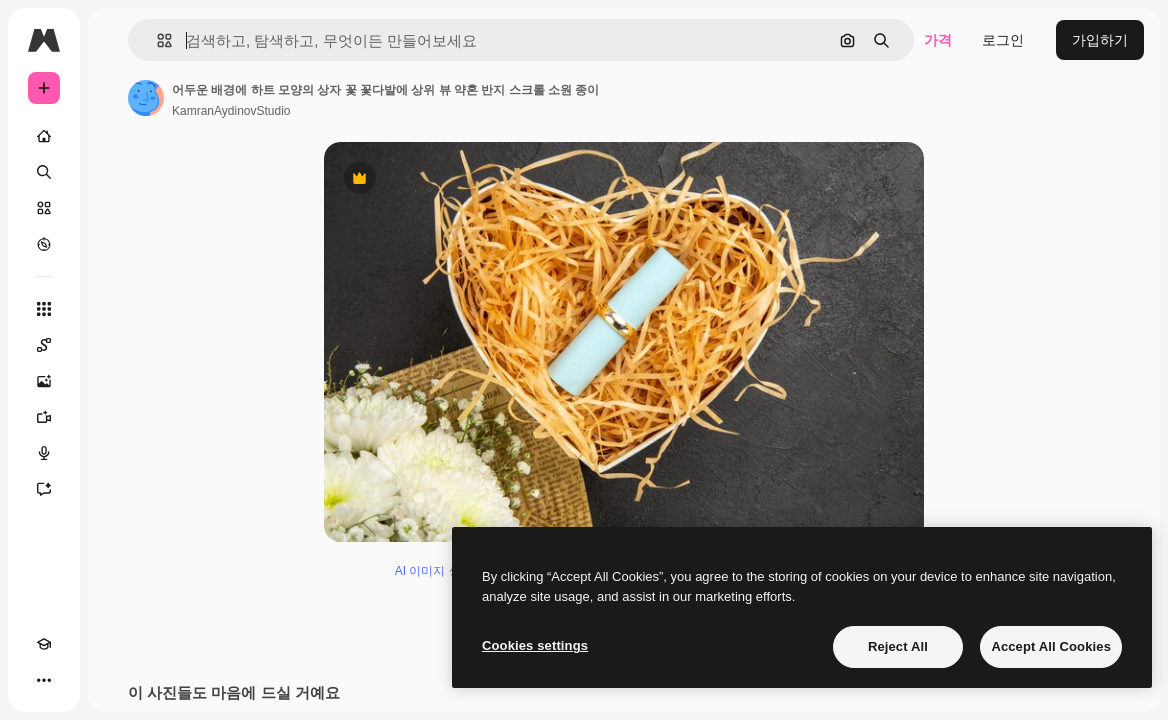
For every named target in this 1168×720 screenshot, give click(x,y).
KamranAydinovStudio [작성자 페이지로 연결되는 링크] (231, 111)
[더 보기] (44, 680)
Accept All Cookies (1051, 646)
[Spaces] (44, 345)
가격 (938, 40)
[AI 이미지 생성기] (44, 381)
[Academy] (44, 644)
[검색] (44, 172)
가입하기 (1100, 40)
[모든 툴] (44, 309)
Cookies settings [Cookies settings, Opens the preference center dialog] (535, 645)
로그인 (1003, 40)
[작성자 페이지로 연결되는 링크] (146, 98)
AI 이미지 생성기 (440, 571)
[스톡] (44, 208)
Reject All (898, 646)
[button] (156, 40)
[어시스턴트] (44, 489)
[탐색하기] (44, 244)
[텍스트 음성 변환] (44, 453)
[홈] (44, 136)
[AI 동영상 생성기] (44, 417)
